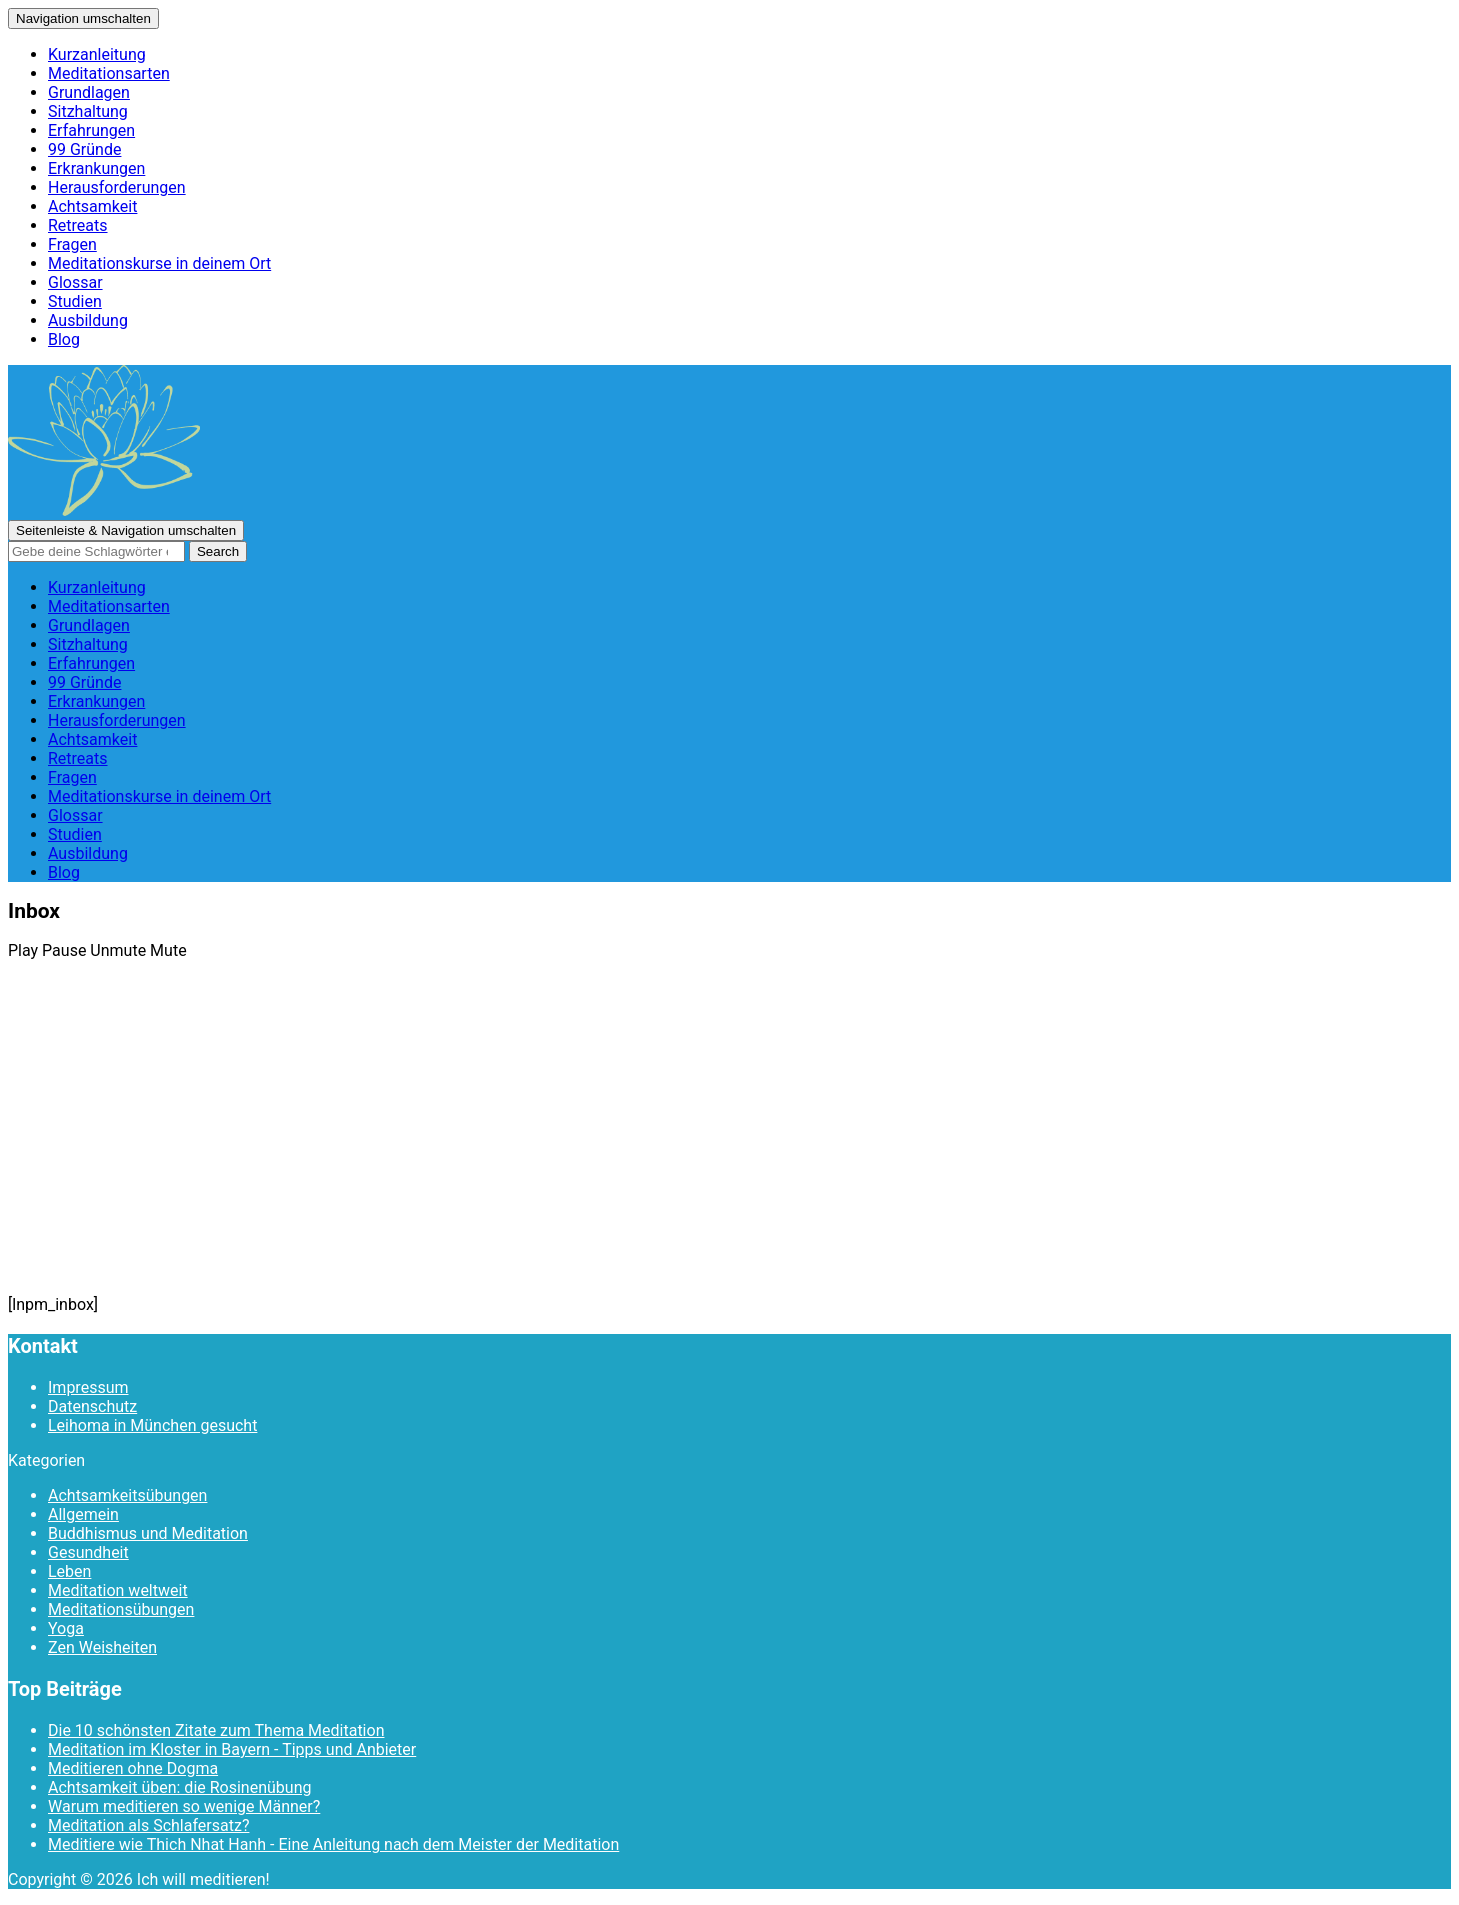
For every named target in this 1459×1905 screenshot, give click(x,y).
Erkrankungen (96, 168)
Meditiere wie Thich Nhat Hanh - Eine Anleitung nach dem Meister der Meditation (333, 1844)
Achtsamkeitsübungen (127, 1495)
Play (23, 950)
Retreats (78, 225)
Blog (64, 339)
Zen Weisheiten (102, 1647)
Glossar (75, 282)
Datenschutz (92, 1406)
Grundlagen (89, 92)
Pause (64, 950)
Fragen (72, 244)
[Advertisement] (730, 1145)
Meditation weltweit (118, 1590)
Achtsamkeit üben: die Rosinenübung (179, 1787)
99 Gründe (84, 149)
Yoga (66, 1628)
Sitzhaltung (88, 111)
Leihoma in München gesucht (152, 1425)
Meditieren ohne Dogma (133, 1768)
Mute (168, 950)
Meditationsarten (109, 73)
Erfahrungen (91, 130)
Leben (69, 1571)
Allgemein (83, 1514)
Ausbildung (88, 320)
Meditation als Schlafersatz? (148, 1825)
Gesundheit (88, 1552)
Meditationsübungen (121, 1609)
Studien (75, 301)
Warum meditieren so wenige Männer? (184, 1806)
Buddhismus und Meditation (148, 1533)
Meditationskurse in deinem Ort (159, 263)
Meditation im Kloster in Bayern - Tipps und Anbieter (232, 1749)
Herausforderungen (117, 187)
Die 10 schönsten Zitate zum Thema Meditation (216, 1730)
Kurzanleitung (97, 54)
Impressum (88, 1387)
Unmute (118, 950)
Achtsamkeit (92, 206)
